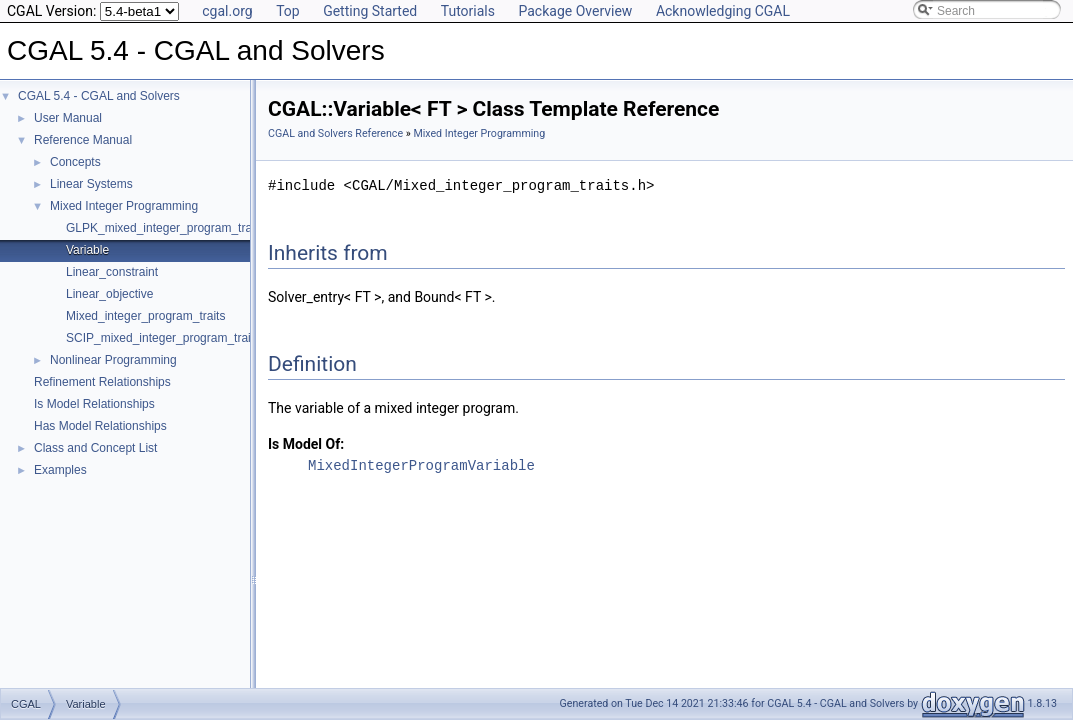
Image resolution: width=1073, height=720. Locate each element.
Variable (87, 250)
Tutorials (468, 11)
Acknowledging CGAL (723, 11)
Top (288, 11)
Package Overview (575, 11)
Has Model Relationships (100, 426)
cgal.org (227, 11)
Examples (60, 470)
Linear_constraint (112, 272)
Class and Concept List (95, 448)
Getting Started (370, 11)
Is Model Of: (306, 444)
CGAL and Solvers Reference (335, 133)
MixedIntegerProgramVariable (421, 465)
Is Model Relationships (94, 404)
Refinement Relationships (102, 382)
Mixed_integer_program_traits (145, 316)
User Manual (68, 118)
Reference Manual (83, 140)
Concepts (75, 162)
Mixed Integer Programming (124, 206)
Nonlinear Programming (113, 360)
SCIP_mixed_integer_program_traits (163, 338)
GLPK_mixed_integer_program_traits (165, 228)
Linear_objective (109, 294)
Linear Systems (91, 184)
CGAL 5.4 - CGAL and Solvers (99, 96)
